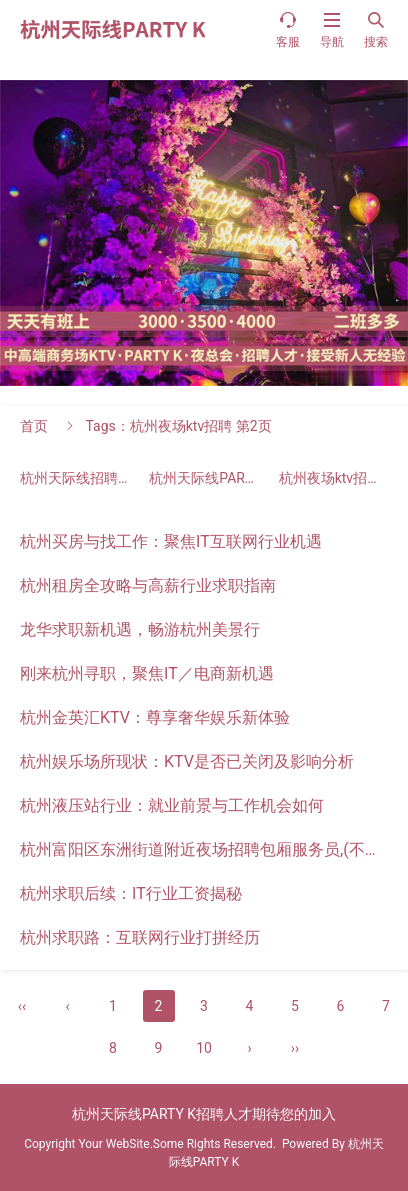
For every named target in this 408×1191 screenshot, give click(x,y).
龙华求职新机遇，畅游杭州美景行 (140, 629)
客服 (288, 29)
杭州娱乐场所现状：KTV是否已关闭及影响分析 (187, 761)
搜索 (376, 29)
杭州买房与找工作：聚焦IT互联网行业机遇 (171, 541)
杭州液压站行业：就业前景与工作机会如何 (172, 805)
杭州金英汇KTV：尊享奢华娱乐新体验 (155, 717)
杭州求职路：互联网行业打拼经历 (140, 937)
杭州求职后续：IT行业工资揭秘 (131, 893)
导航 (332, 29)
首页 (34, 426)
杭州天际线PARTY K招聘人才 (253, 478)
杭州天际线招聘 (83, 478)
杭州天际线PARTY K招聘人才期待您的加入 (204, 1114)
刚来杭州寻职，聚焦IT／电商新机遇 (147, 673)
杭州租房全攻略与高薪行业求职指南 (148, 585)
